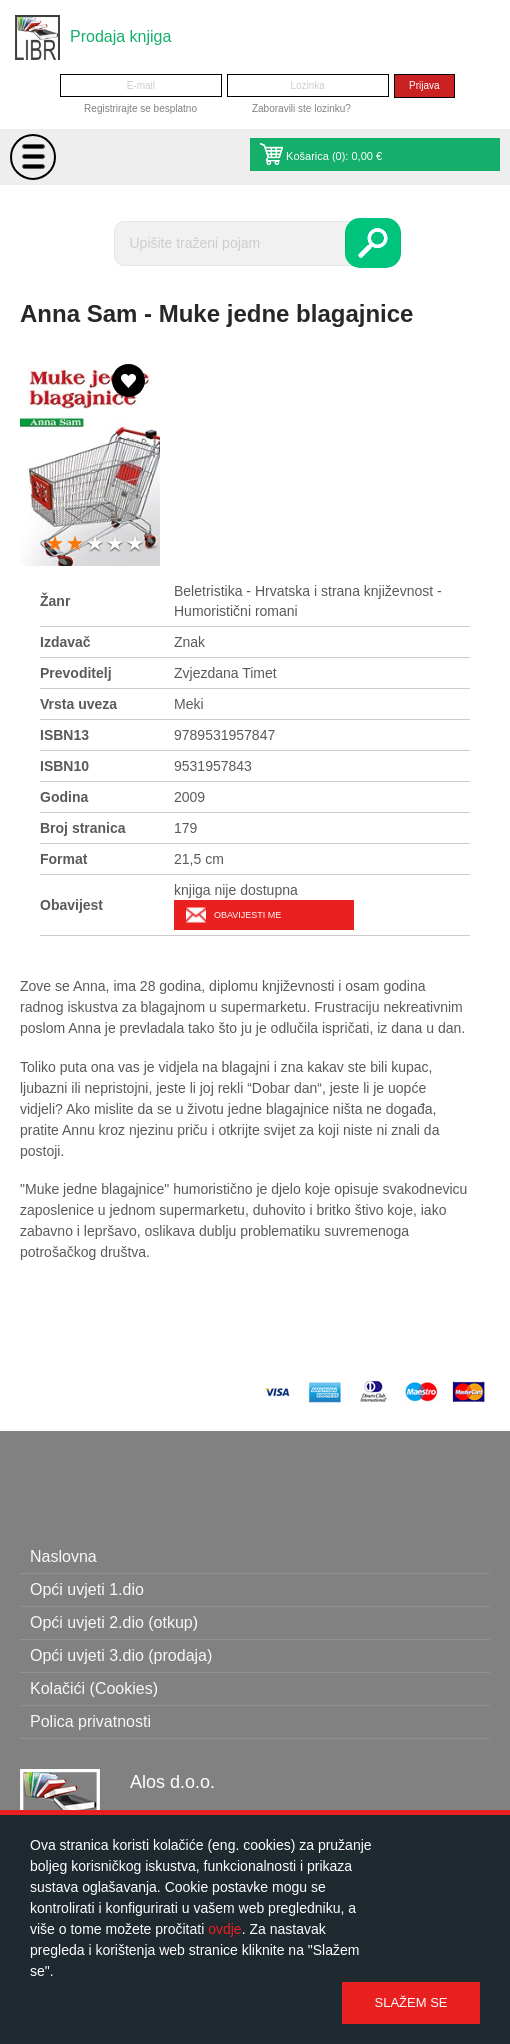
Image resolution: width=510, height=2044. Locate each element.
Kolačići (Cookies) (94, 1688)
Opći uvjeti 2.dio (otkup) (114, 1622)
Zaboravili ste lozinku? (301, 108)
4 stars (115, 544)
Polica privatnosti (90, 1721)
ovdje (224, 1929)
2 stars (75, 544)
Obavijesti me (247, 915)
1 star (55, 544)
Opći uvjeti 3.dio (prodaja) (121, 1655)
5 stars (135, 544)
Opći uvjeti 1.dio (87, 1589)
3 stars (95, 544)
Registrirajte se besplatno (140, 108)
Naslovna (63, 1556)
